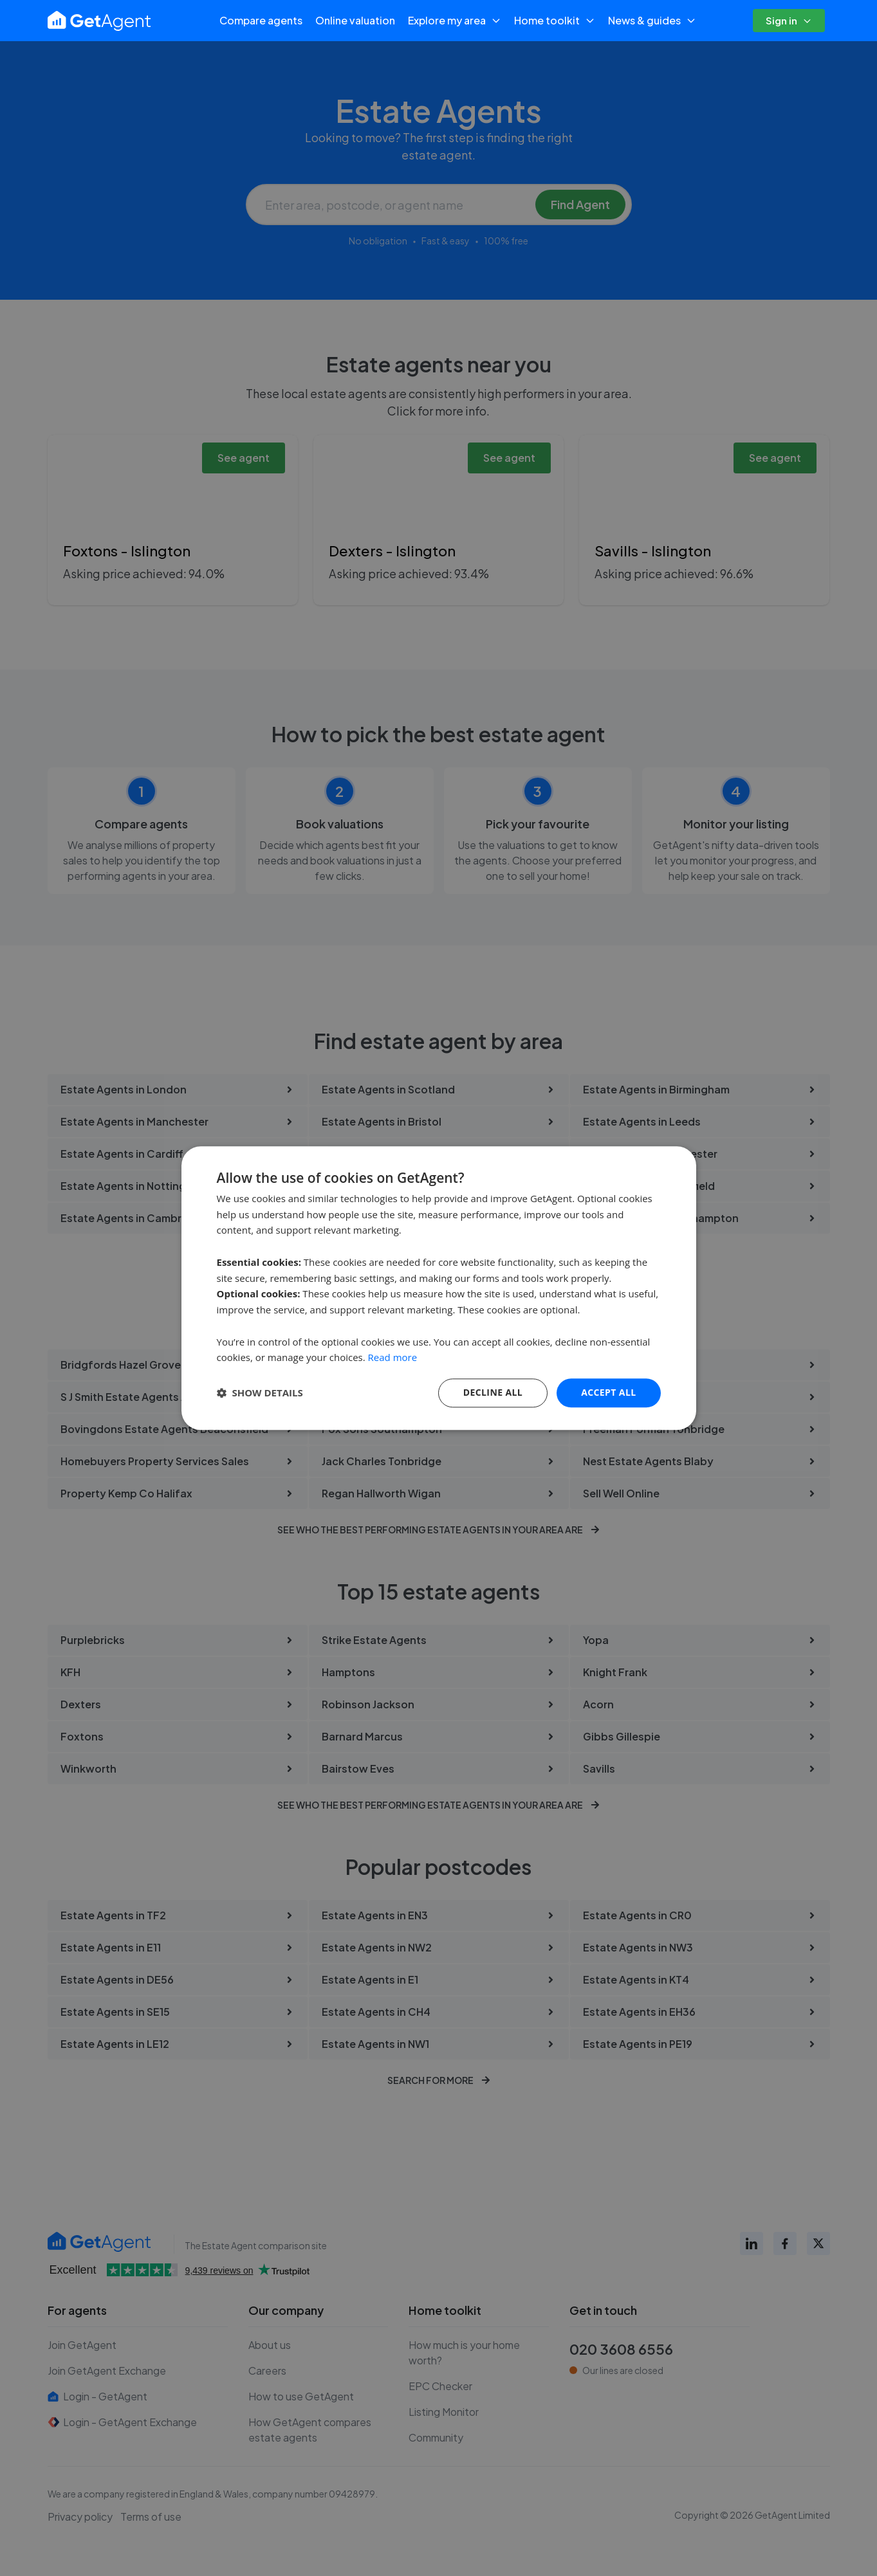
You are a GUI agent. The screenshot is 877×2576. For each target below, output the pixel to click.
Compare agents (260, 20)
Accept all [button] (608, 1392)
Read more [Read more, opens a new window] (393, 1357)
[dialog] (438, 1288)
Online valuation (355, 20)
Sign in (789, 20)
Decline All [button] (492, 1392)
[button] (260, 1393)
